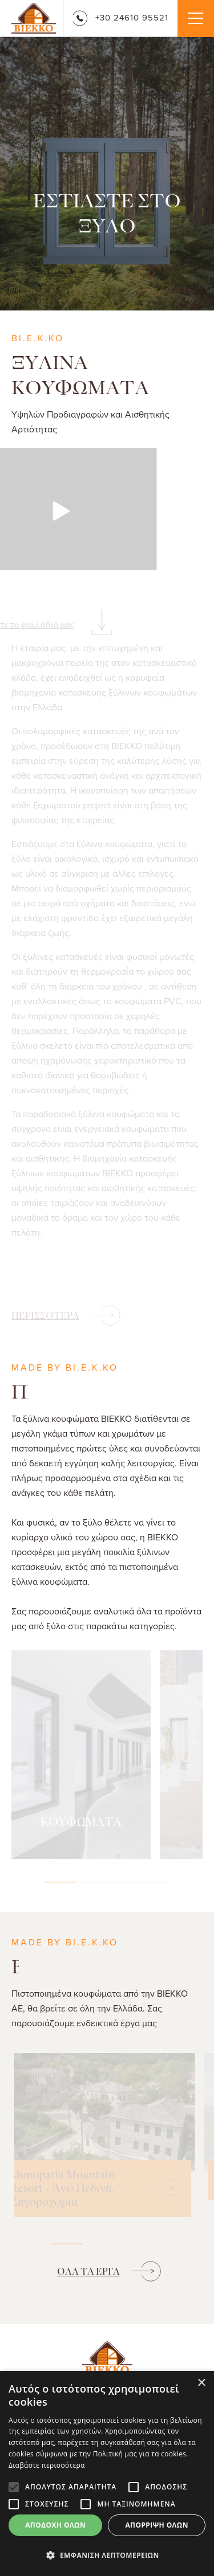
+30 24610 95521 (120, 17)
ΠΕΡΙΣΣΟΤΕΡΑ (45, 1315)
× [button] (201, 2383)
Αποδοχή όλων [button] (55, 2525)
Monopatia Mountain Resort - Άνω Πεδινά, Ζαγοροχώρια (62, 2188)
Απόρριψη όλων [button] (156, 2525)
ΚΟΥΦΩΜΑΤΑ (81, 1822)
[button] (107, 2555)
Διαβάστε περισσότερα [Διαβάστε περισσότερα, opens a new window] (47, 2465)
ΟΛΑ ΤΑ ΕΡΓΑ (88, 2272)
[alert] (107, 2473)
